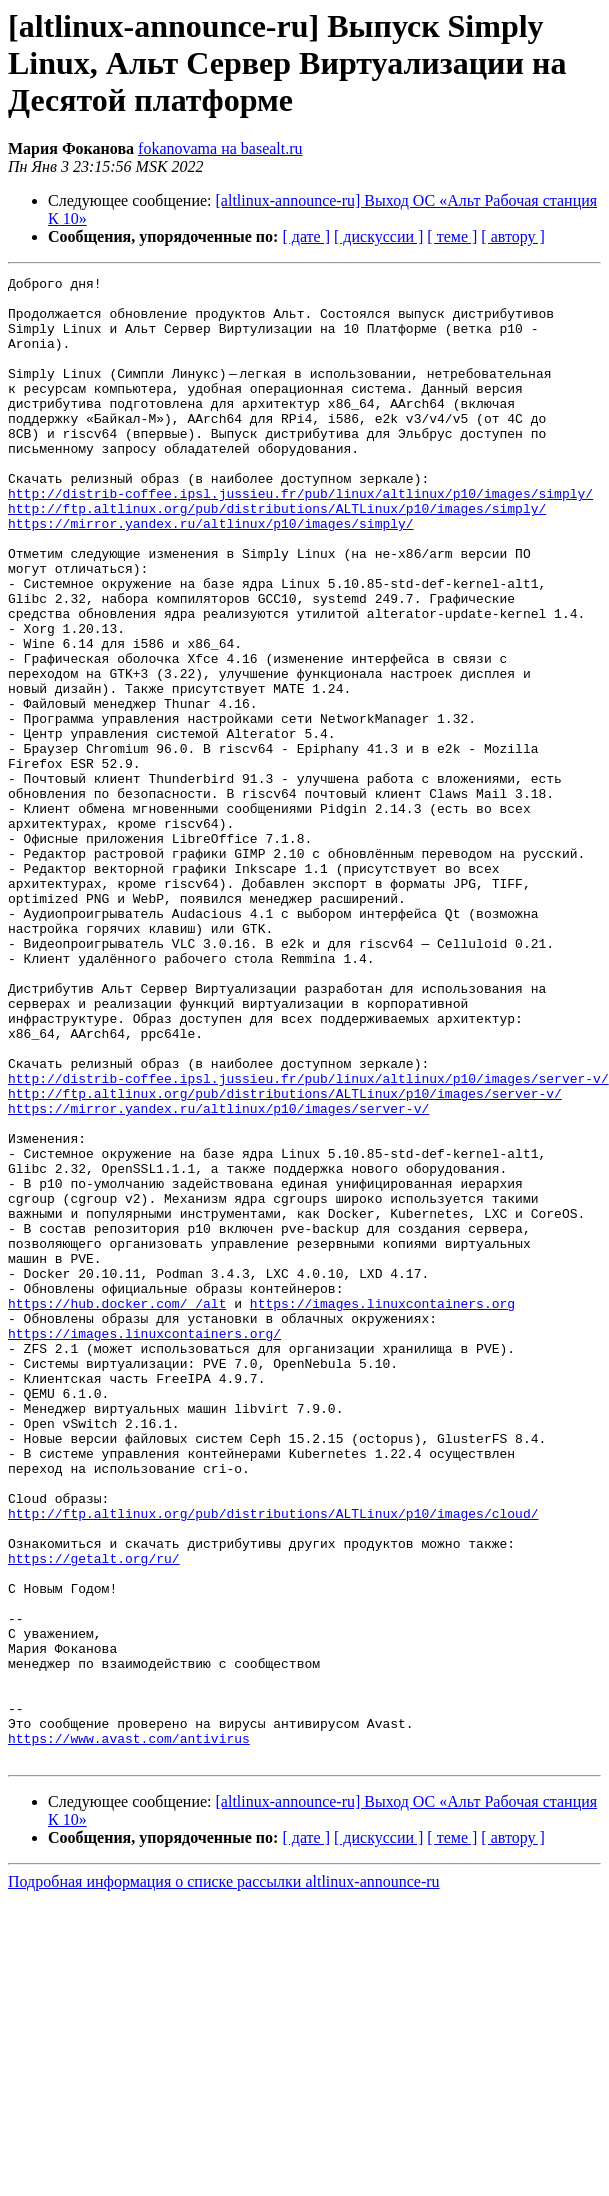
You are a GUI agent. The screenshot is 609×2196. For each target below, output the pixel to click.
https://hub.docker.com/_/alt (117, 1510)
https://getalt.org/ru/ (94, 1816)
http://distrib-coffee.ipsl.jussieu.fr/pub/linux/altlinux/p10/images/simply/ (300, 538)
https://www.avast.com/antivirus (129, 2032)
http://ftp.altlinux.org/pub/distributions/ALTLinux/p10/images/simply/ (277, 556)
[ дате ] (306, 236)
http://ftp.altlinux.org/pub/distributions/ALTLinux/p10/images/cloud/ (273, 1762)
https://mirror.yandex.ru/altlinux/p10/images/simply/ (211, 574)
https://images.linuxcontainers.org (382, 1510)
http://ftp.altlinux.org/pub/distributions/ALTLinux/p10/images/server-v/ (285, 1258)
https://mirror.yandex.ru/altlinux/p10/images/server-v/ (218, 1276)
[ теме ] (452, 236)
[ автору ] (512, 236)
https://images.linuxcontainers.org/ (144, 1546)
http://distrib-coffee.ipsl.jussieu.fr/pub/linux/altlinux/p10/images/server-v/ (308, 1240)
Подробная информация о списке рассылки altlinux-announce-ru (224, 2178)
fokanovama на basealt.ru (220, 148)
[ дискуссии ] (378, 236)
